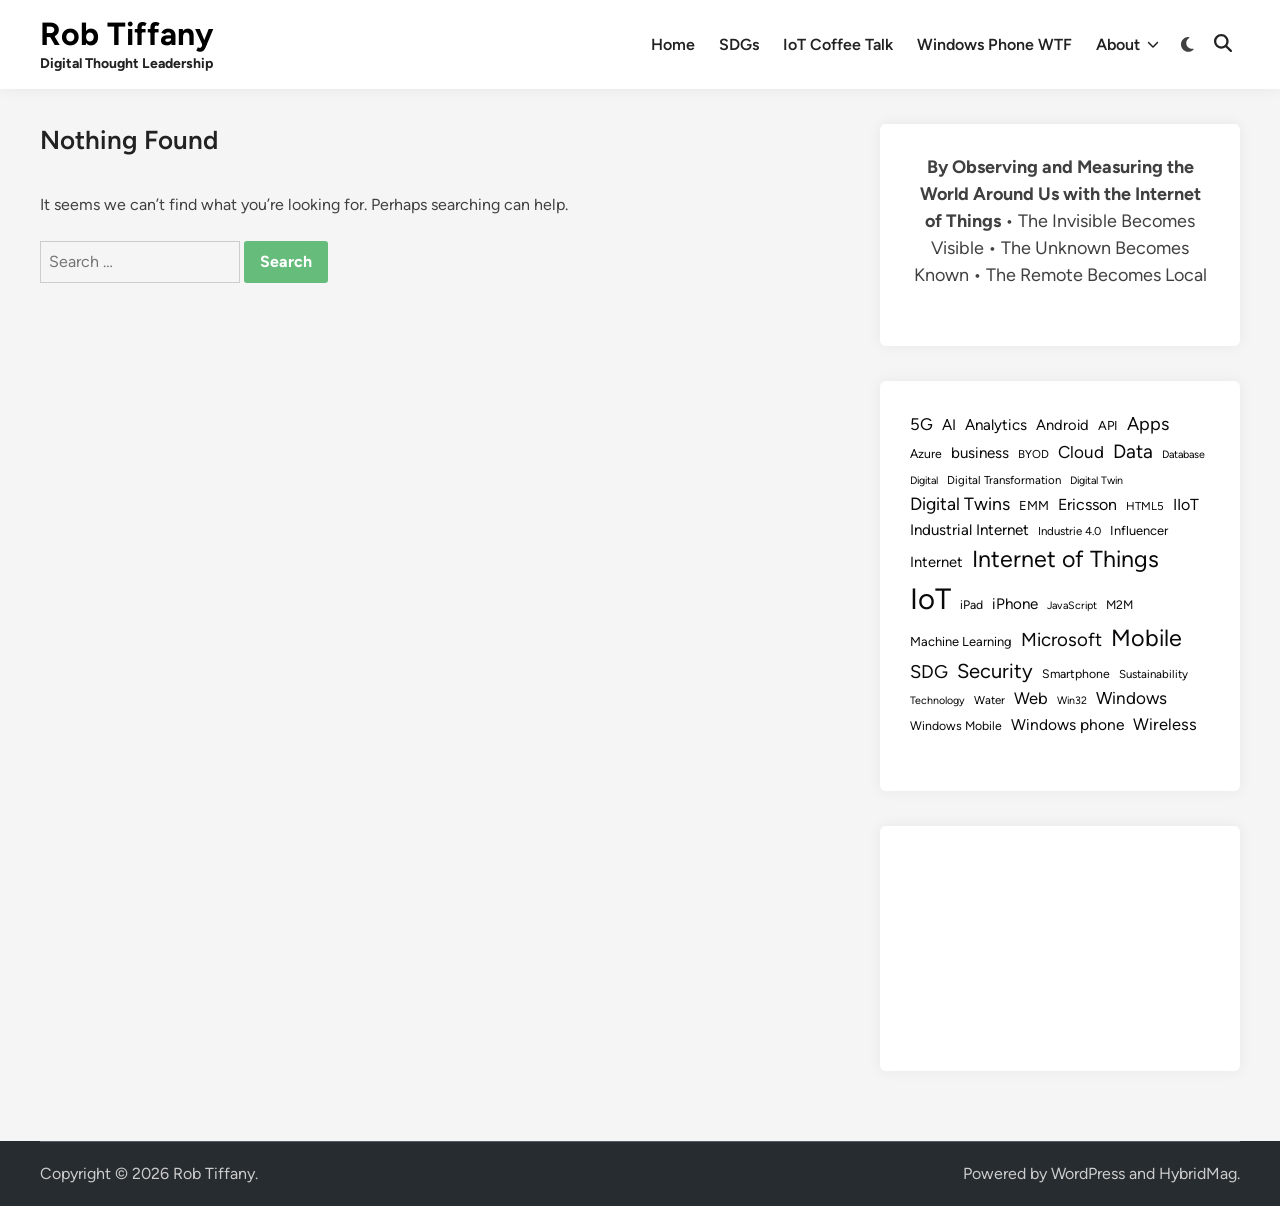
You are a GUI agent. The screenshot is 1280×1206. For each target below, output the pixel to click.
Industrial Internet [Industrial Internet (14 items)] (969, 530)
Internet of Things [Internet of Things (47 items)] (1065, 559)
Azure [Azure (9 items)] (926, 453)
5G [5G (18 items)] (921, 424)
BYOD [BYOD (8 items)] (1033, 454)
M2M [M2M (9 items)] (1119, 604)
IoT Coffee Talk (838, 44)
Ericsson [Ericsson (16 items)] (1087, 504)
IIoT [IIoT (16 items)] (1186, 504)
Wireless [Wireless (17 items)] (1165, 724)
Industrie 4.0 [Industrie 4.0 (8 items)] (1069, 531)
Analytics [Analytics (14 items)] (996, 425)
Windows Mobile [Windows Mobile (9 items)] (956, 725)
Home (673, 44)
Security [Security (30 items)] (995, 671)
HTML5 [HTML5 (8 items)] (1145, 506)
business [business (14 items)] (980, 453)
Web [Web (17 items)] (1031, 698)
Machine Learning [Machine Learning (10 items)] (961, 641)
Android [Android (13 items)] (1062, 425)
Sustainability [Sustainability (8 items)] (1153, 674)
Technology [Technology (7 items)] (937, 700)
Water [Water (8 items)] (989, 700)
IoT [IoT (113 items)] (930, 598)
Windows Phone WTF (994, 44)
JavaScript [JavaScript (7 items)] (1072, 605)
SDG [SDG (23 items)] (929, 672)
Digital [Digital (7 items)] (924, 480)
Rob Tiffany (126, 34)
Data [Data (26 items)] (1133, 451)
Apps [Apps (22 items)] (1148, 424)
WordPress (1088, 1173)
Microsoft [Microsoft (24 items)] (1061, 639)
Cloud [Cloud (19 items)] (1081, 452)
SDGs (739, 44)
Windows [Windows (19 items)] (1131, 698)
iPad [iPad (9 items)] (971, 604)
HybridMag (1198, 1173)
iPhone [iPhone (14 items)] (1015, 604)
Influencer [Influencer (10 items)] (1139, 530)
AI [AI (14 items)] (949, 425)
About (1127, 45)
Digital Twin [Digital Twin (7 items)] (1096, 480)
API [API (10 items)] (1108, 425)
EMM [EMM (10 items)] (1034, 505)
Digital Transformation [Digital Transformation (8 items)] (1004, 480)
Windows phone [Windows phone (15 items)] (1067, 724)
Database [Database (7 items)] (1183, 454)
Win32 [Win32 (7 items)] (1072, 700)
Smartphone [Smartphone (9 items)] (1076, 673)
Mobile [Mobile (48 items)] (1146, 638)
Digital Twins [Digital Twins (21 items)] (960, 503)
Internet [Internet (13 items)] (936, 562)
